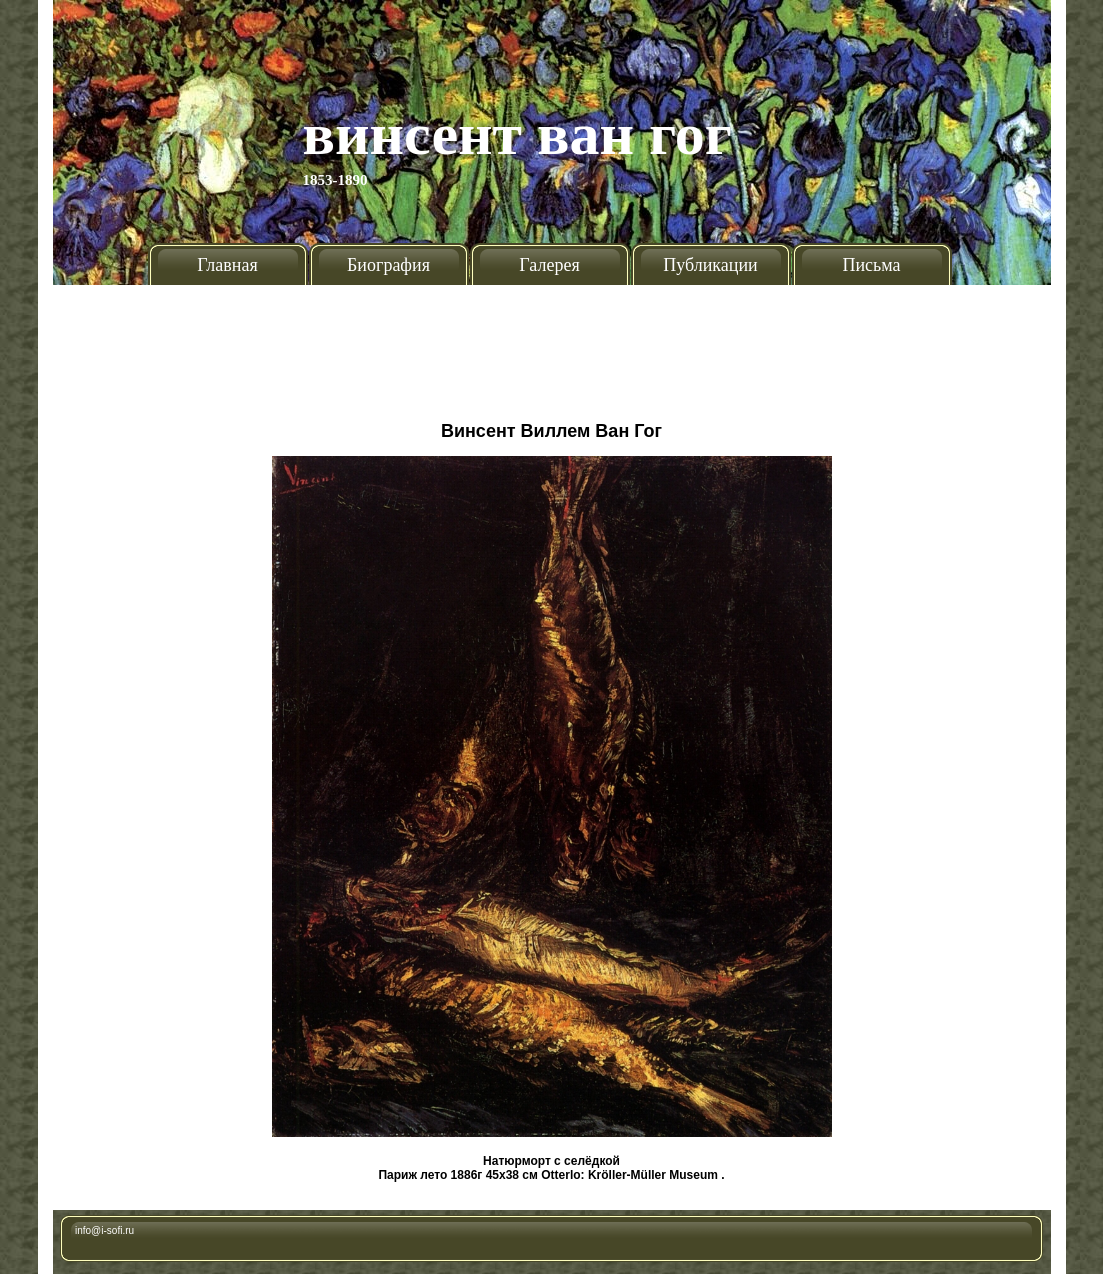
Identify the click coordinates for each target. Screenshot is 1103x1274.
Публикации (710, 265)
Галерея (549, 265)
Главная (227, 265)
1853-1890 (335, 180)
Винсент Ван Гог (518, 134)
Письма (871, 265)
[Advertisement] (552, 345)
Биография (388, 265)
